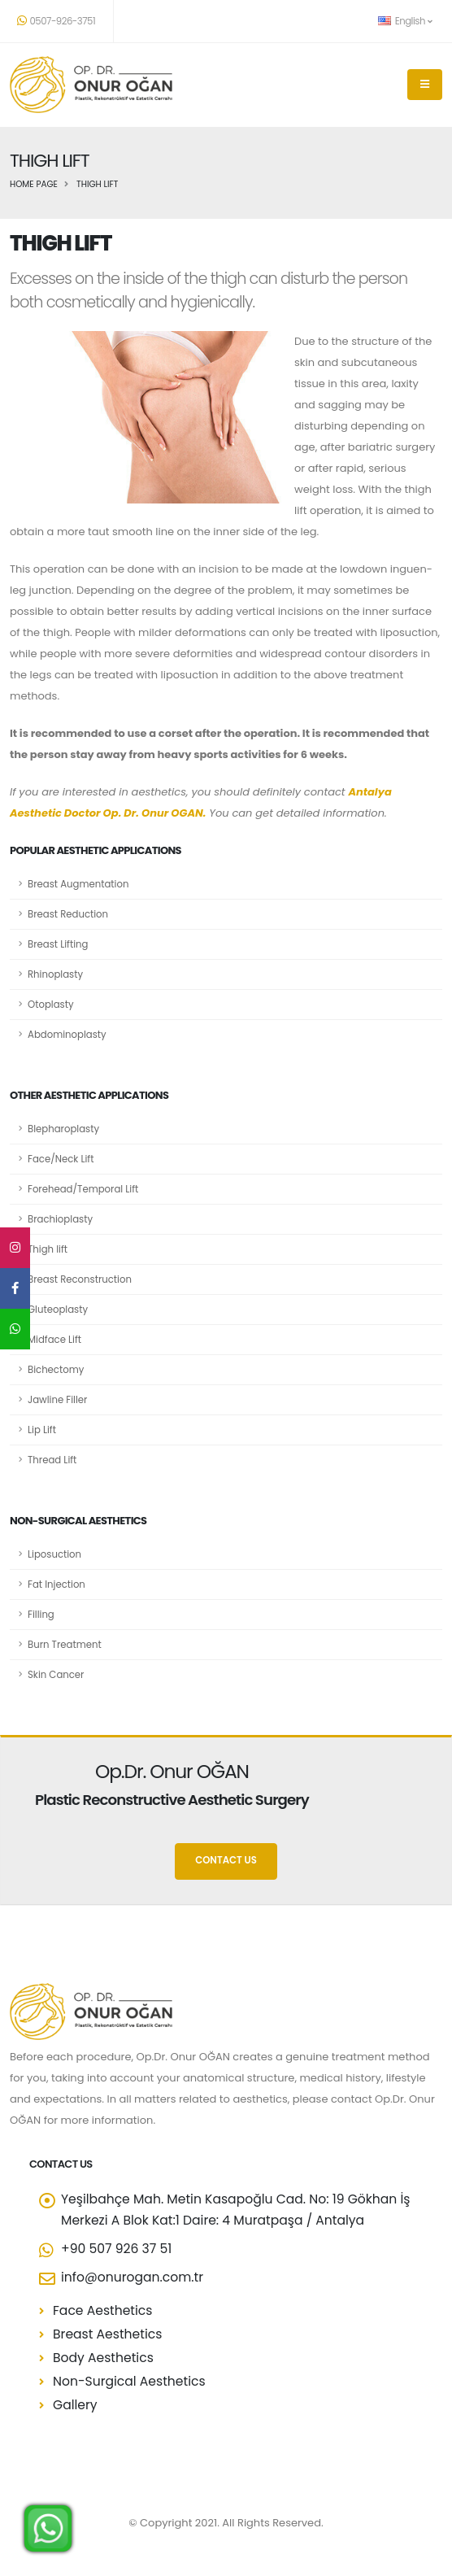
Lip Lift (42, 1429)
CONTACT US (226, 1860)
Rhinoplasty (55, 974)
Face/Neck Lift (60, 1159)
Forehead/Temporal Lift (83, 1189)
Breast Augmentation (78, 884)
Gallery (75, 2404)
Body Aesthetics (103, 2357)
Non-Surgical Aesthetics (129, 2381)
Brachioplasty (60, 1219)
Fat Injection (56, 1584)
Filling (41, 1614)
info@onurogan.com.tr (132, 2277)
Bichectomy (56, 1369)
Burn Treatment (65, 1644)
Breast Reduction (68, 914)
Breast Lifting (58, 944)
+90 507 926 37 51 (116, 2248)
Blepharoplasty (63, 1128)
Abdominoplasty (67, 1034)
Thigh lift (47, 1249)
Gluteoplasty (58, 1309)
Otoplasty (51, 1004)
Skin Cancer (56, 1674)
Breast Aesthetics (107, 2334)
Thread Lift (52, 1460)
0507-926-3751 (56, 21)
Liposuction (54, 1554)
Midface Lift (54, 1339)
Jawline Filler (57, 1399)
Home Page (34, 184)
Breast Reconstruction (80, 1279)
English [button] (405, 21)
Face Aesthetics (102, 2310)
